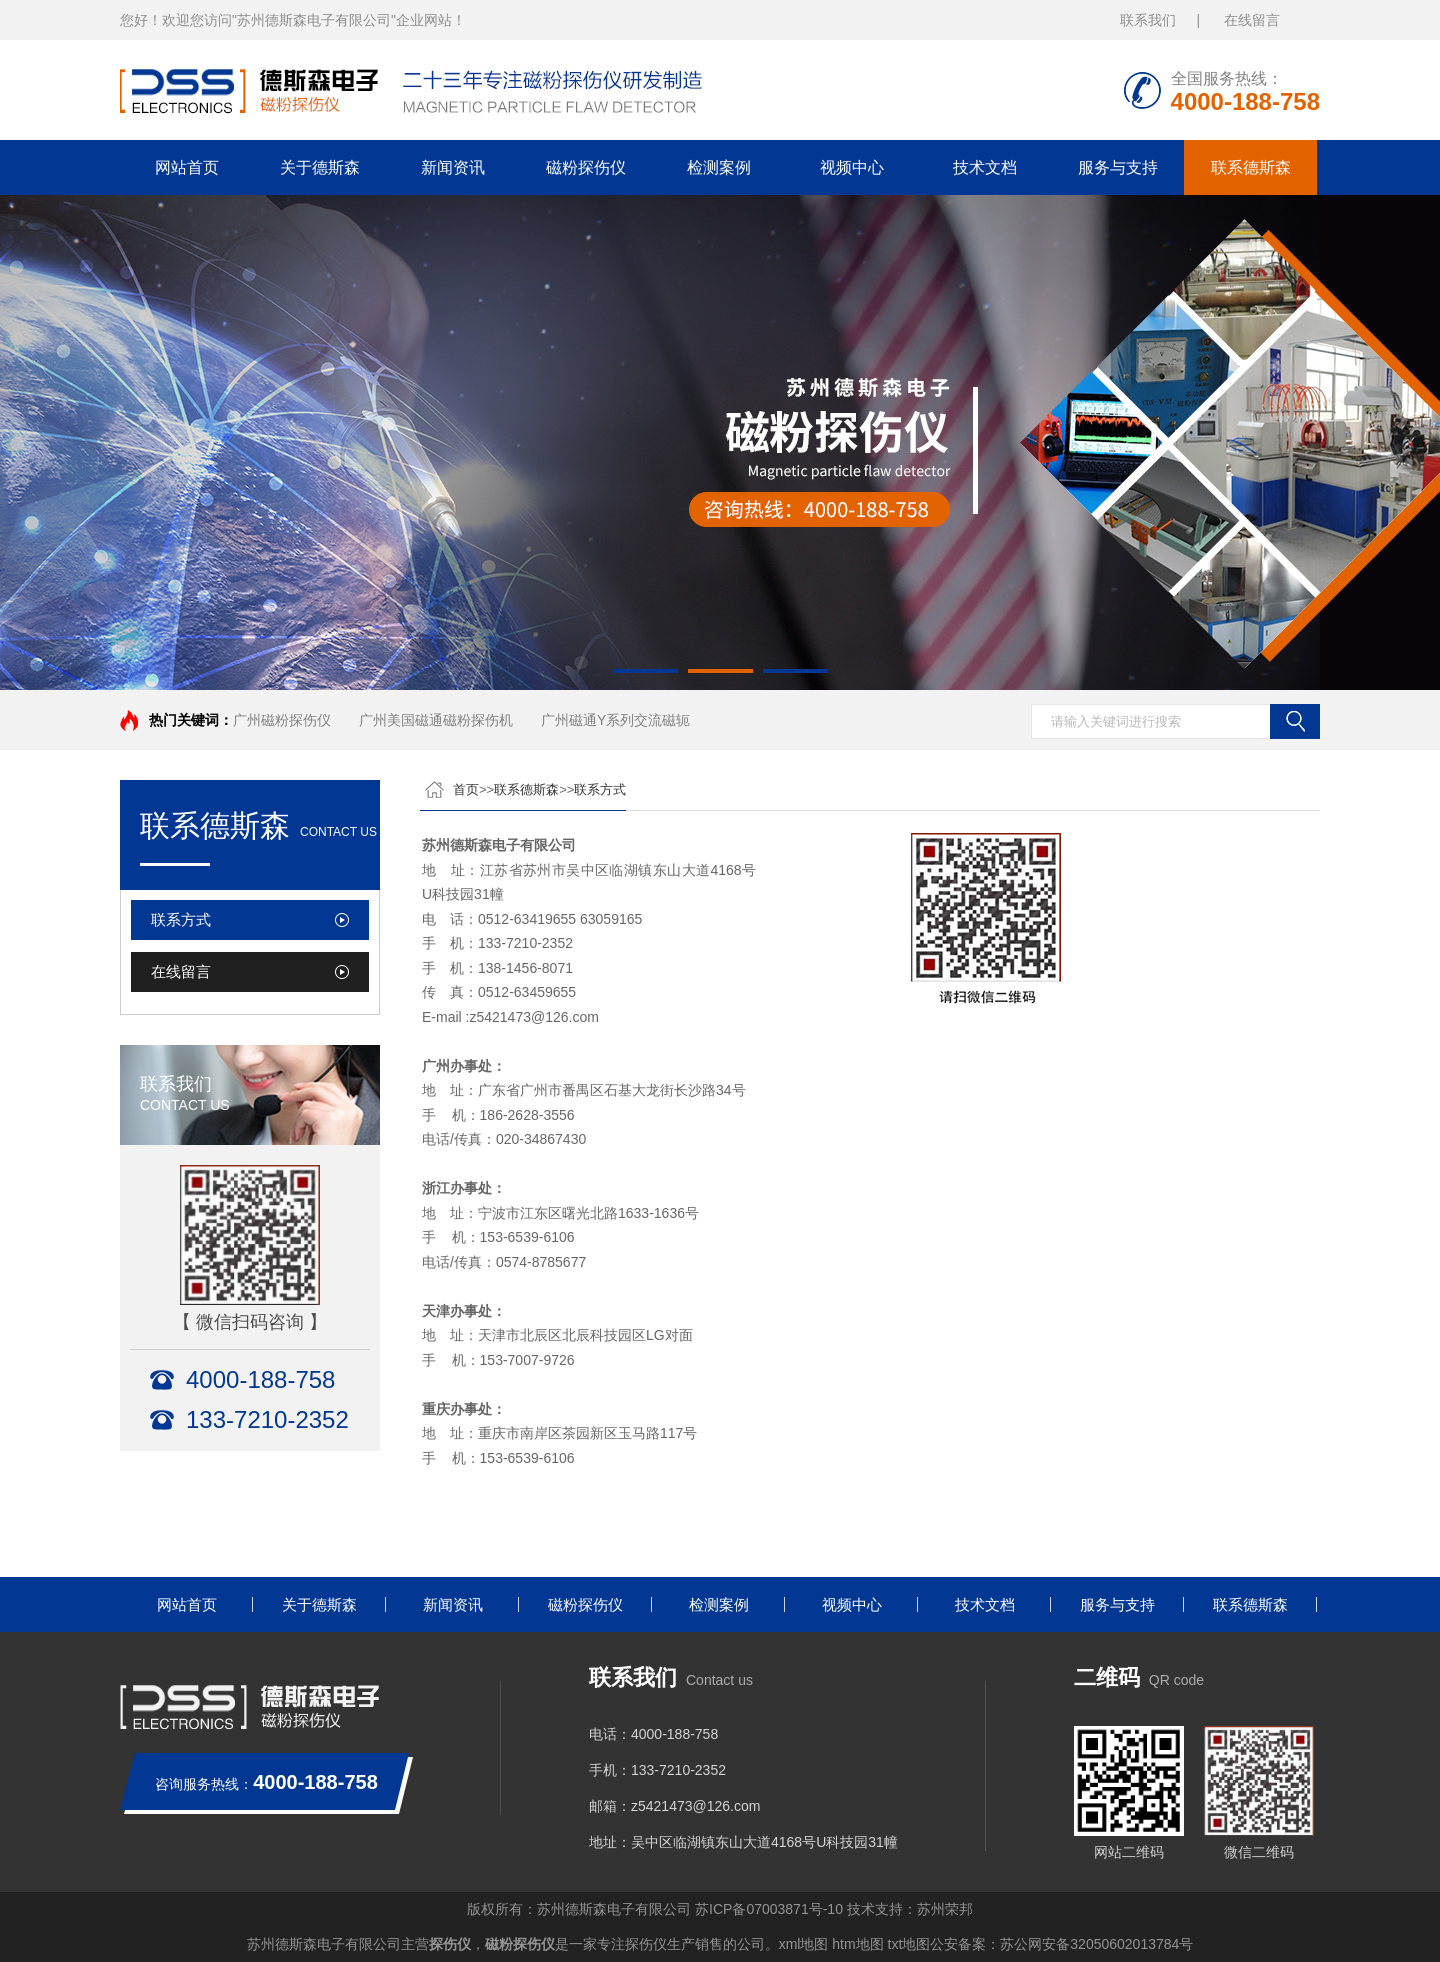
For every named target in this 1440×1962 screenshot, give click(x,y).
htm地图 (857, 1944)
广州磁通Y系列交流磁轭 (615, 720)
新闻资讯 (453, 167)
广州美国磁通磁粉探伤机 (436, 720)
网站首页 (187, 167)
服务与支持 (1118, 167)
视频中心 (852, 167)
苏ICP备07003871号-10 (769, 1909)
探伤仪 (450, 1944)
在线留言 (1252, 20)
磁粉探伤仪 (586, 167)
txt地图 (909, 1944)
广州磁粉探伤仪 (282, 720)
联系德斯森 (1251, 167)
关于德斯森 (320, 167)
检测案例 (719, 167)
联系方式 (181, 919)
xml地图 (804, 1944)
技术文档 (985, 167)
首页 (466, 789)
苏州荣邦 (945, 1909)
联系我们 (1148, 20)
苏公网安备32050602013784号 (1096, 1944)
